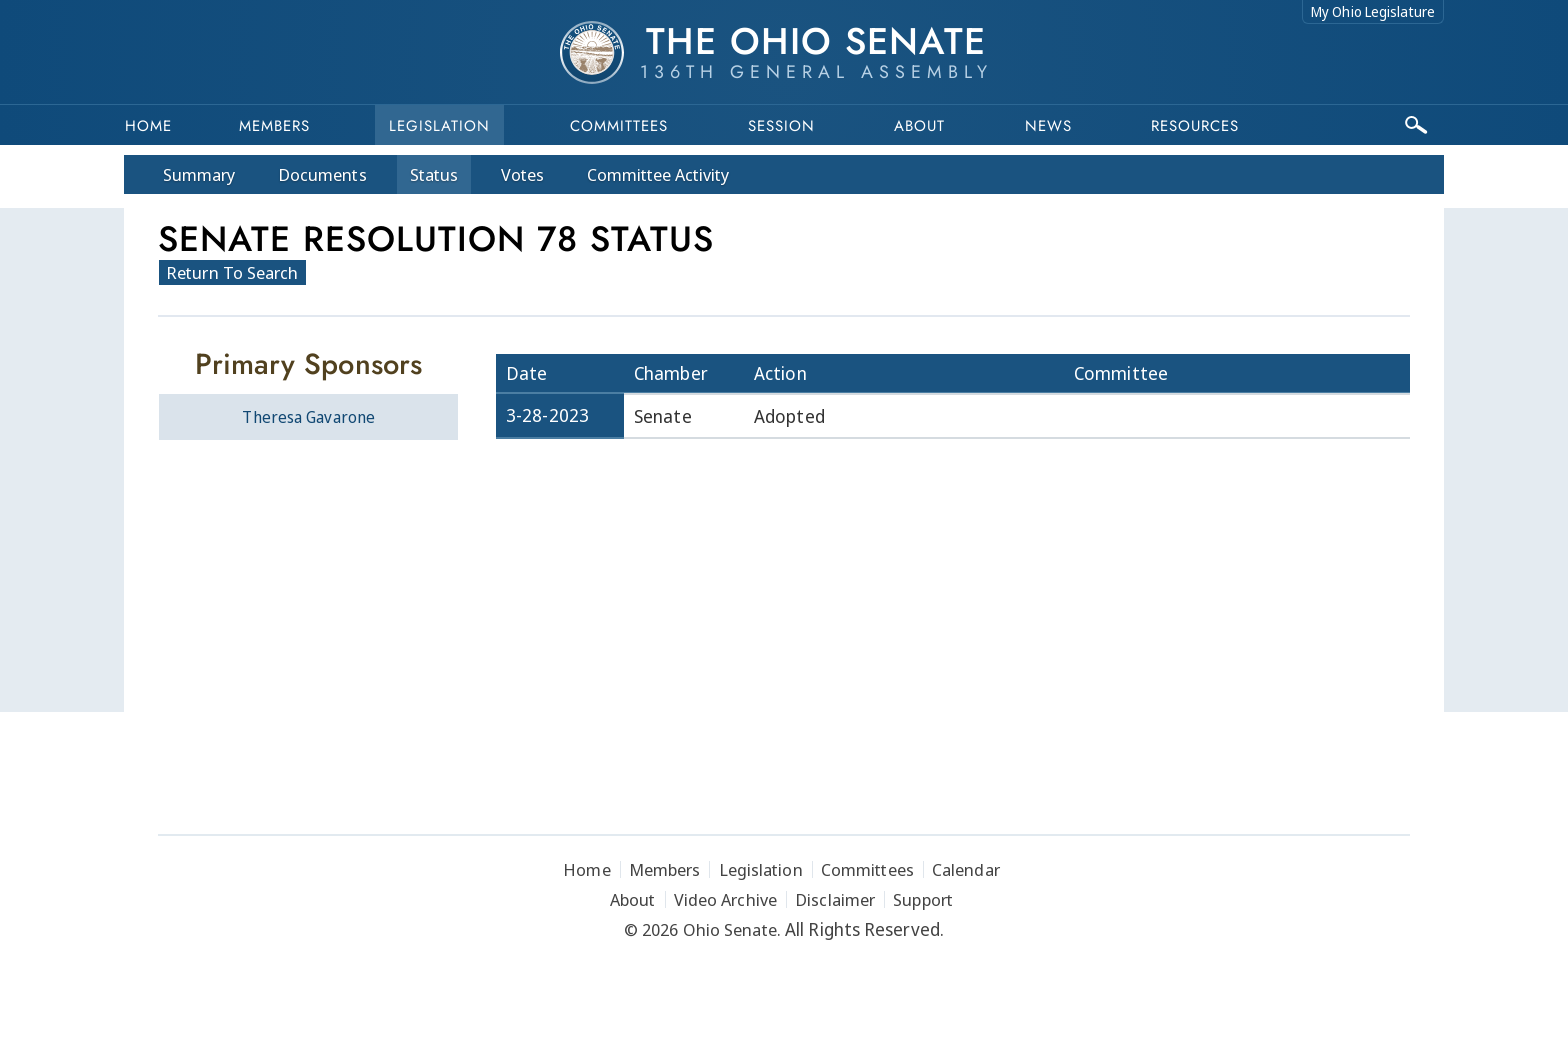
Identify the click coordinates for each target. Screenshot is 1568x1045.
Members (274, 126)
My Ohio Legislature (1373, 11)
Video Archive (725, 899)
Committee (658, 174)
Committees (619, 126)
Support (923, 899)
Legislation (439, 126)
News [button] (1048, 126)
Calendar (966, 869)
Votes (522, 174)
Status (434, 174)
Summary (199, 174)
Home (148, 126)
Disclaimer (835, 899)
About (919, 126)
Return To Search (232, 272)
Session (781, 126)
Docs (322, 174)
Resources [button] (1195, 126)
